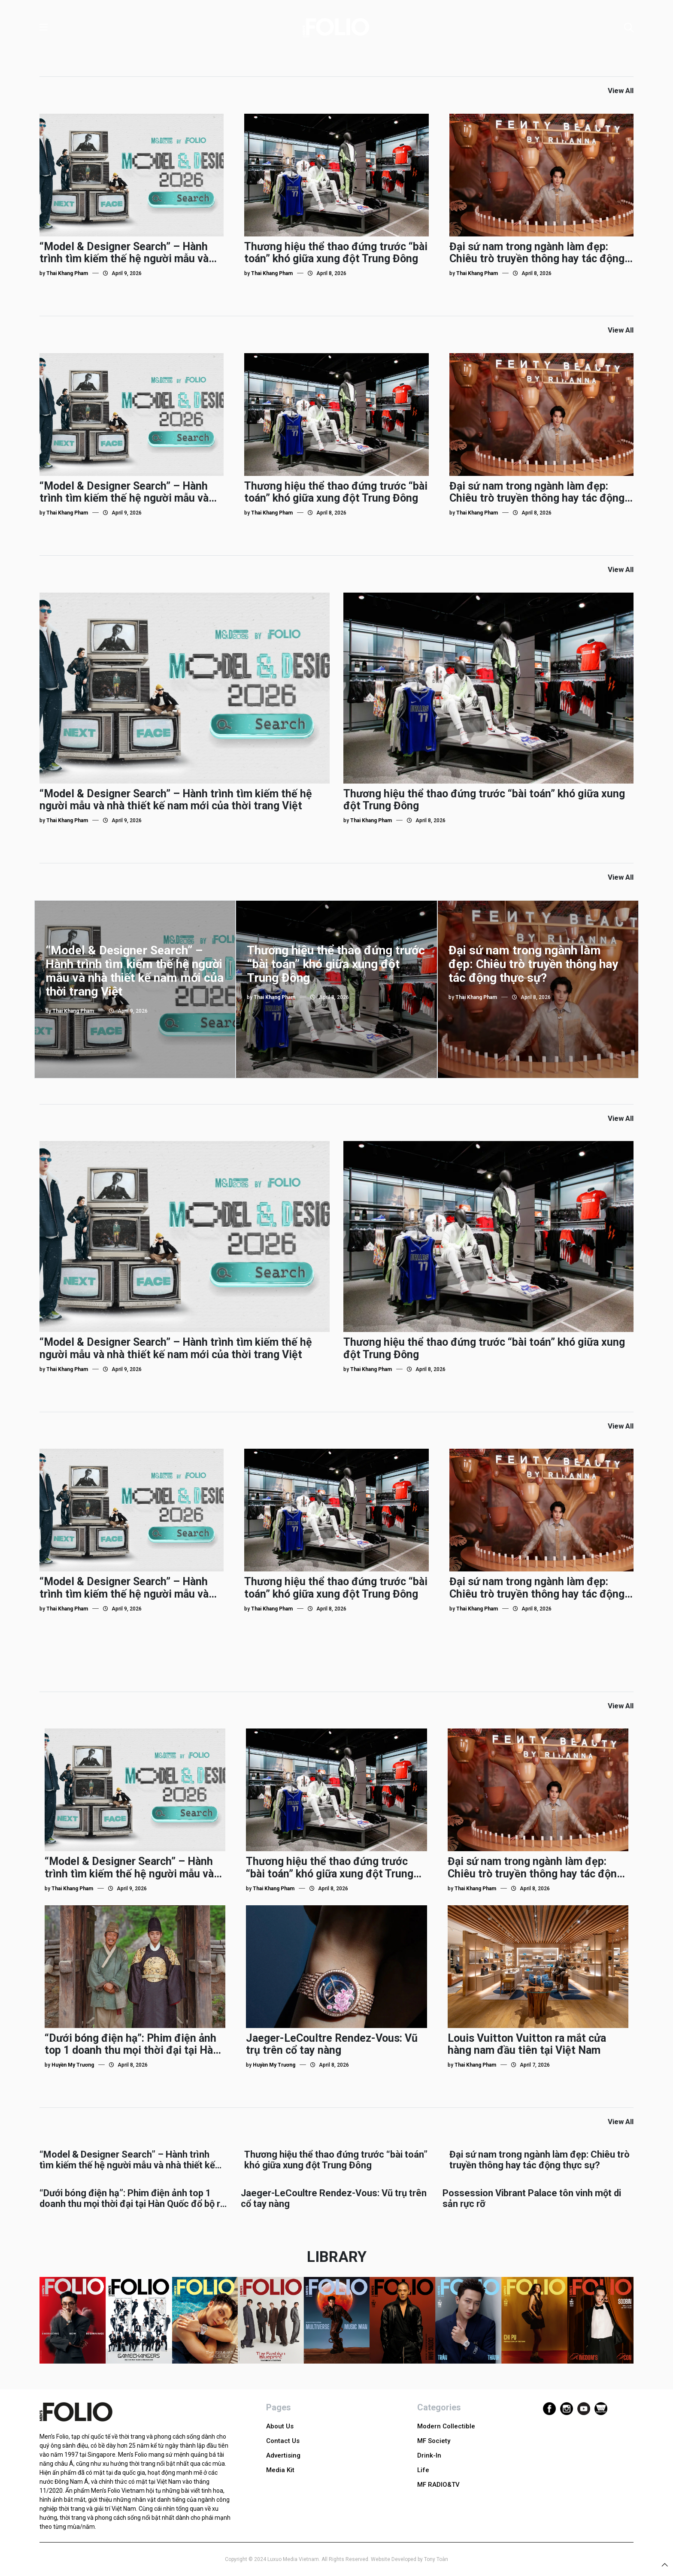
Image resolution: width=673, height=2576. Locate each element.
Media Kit (280, 2470)
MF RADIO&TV (438, 2484)
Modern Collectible (446, 2426)
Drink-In (429, 2455)
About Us (280, 2426)
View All (621, 90)
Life (423, 2470)
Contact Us (283, 2441)
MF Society (433, 2441)
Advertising (283, 2455)
